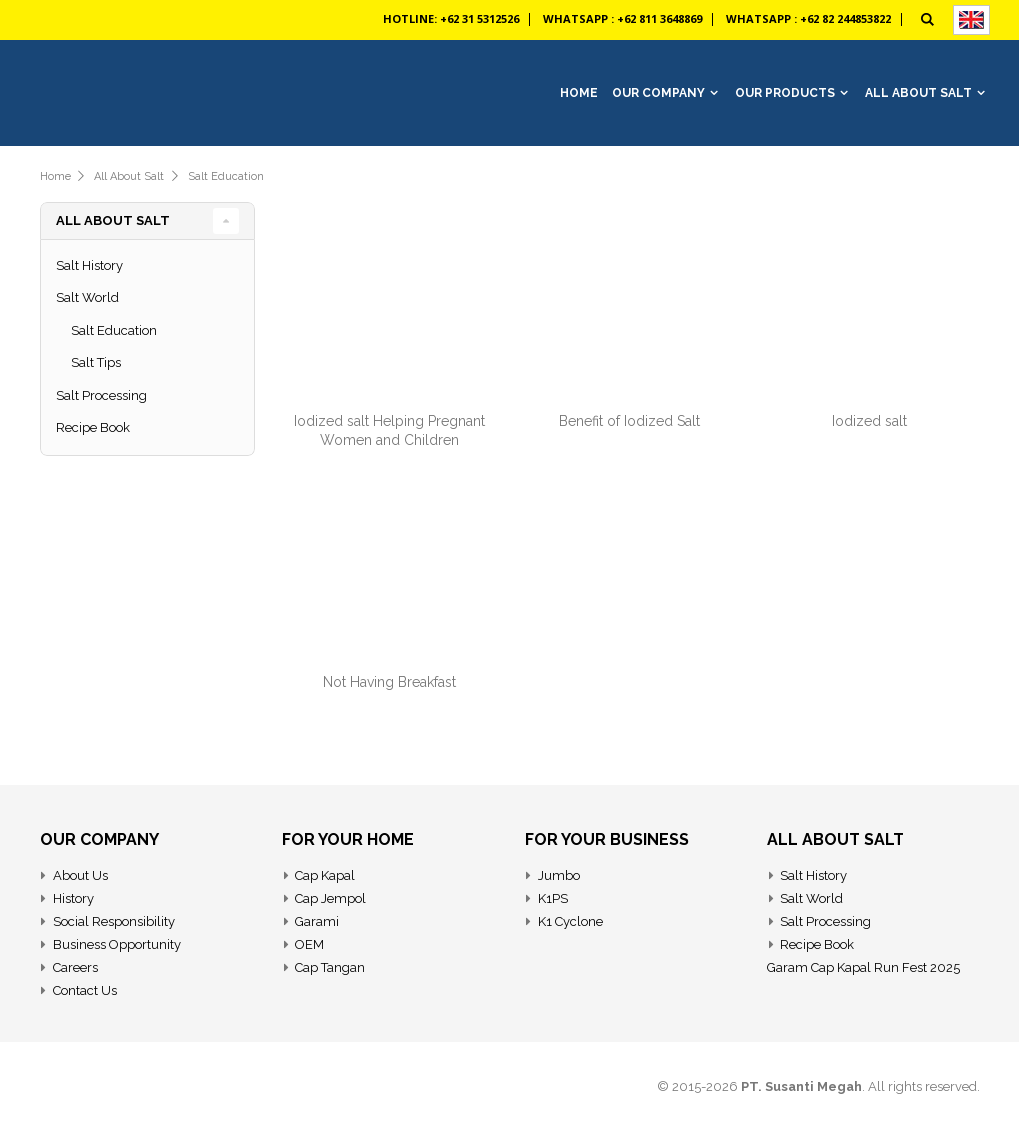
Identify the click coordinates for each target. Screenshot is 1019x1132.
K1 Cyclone (570, 921)
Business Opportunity (117, 944)
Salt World (87, 297)
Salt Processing (101, 395)
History (73, 898)
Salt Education (226, 176)
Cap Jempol (330, 898)
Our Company (658, 93)
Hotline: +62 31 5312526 (451, 18)
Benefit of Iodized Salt (629, 421)
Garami (317, 921)
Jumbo (559, 875)
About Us (80, 875)
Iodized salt (869, 421)
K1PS (553, 898)
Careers (75, 967)
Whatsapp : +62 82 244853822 (808, 18)
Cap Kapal (325, 875)
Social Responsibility (114, 921)
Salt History (89, 265)
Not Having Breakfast (389, 682)
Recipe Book (93, 427)
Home (55, 176)
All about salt (129, 176)
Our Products (785, 93)
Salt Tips (96, 362)
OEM (309, 944)
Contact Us (85, 990)
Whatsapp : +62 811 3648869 (622, 18)
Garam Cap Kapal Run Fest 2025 (863, 967)
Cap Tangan (330, 967)
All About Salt (918, 93)
